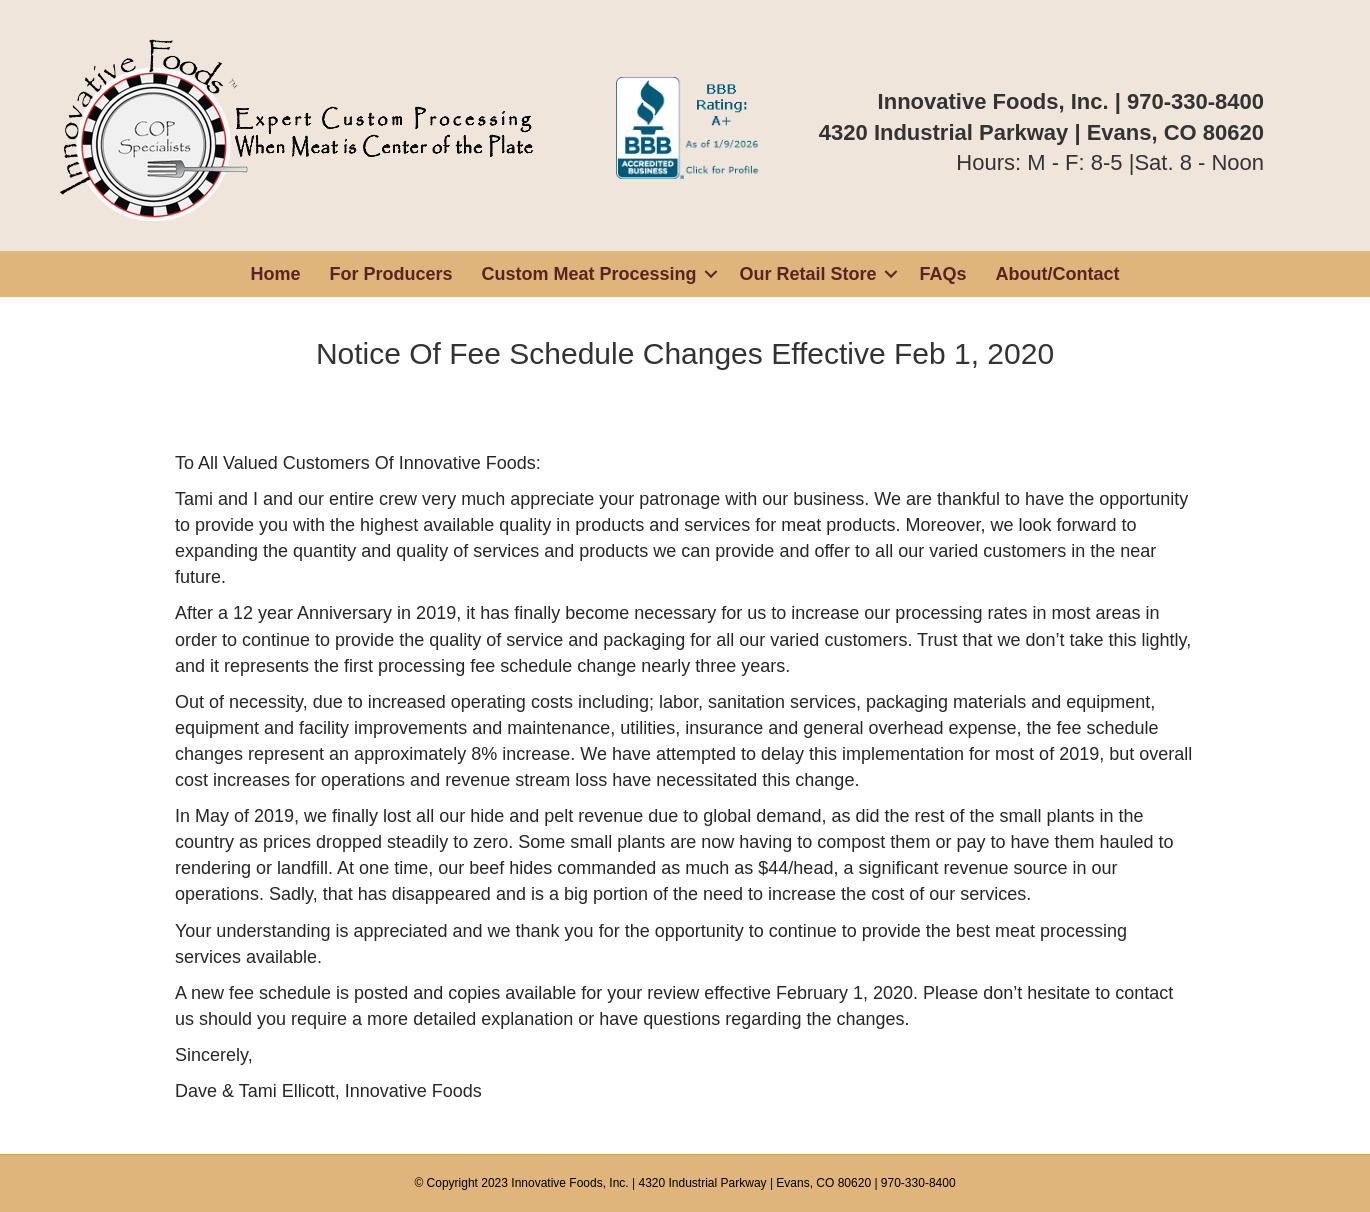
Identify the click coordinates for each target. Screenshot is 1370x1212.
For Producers (390, 274)
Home (275, 274)
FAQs (943, 274)
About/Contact (1058, 274)
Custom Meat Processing (588, 274)
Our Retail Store (808, 274)
